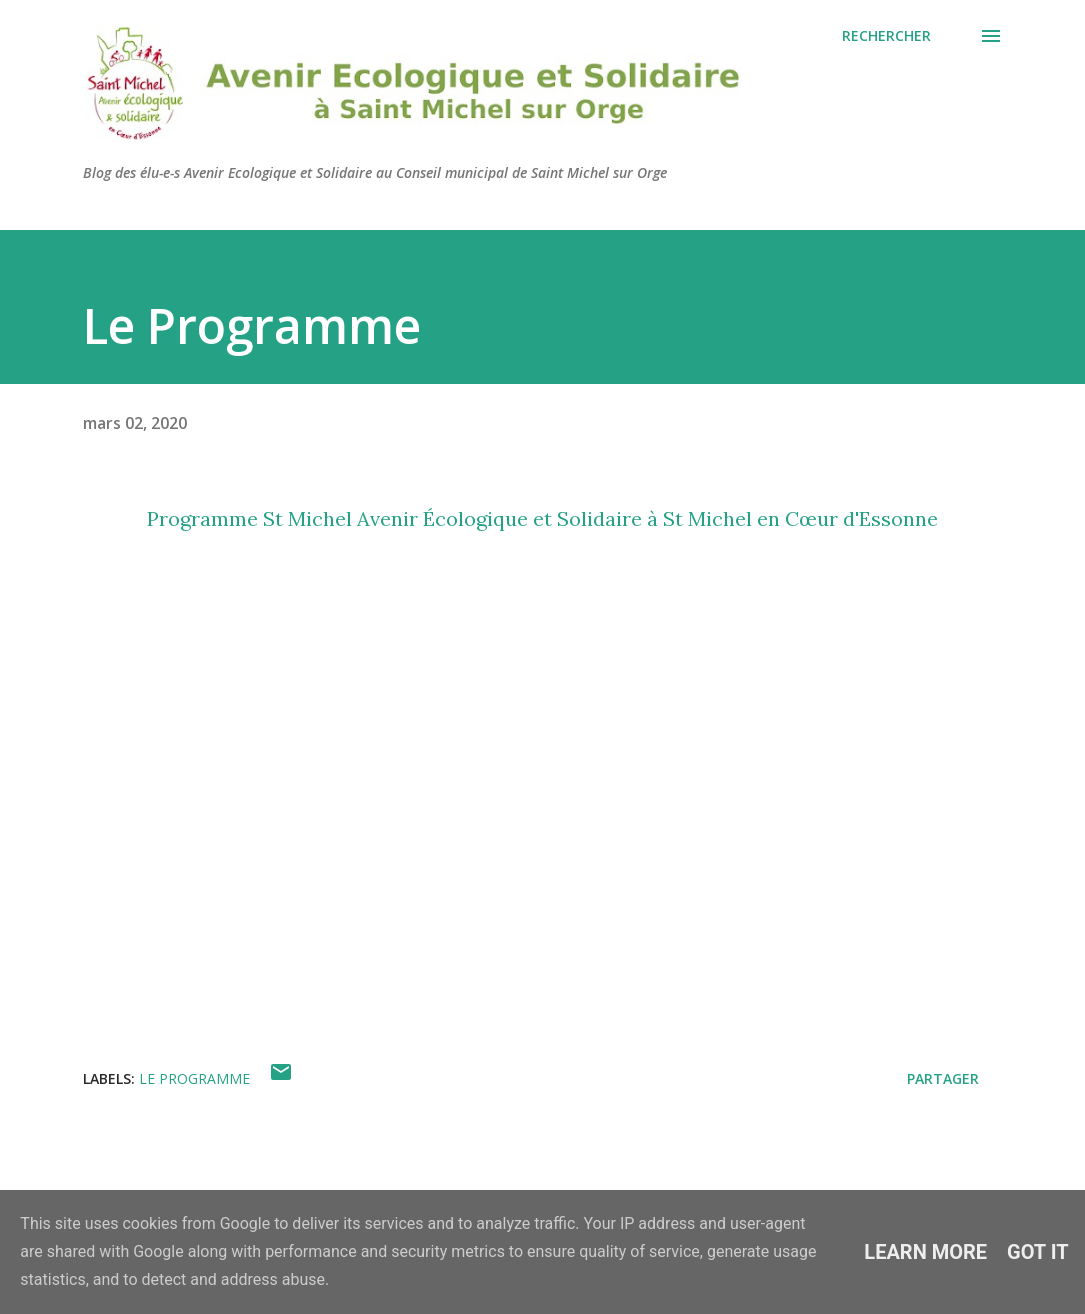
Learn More (925, 1252)
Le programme (194, 1078)
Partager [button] (943, 1078)
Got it (1038, 1252)
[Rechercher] (886, 36)
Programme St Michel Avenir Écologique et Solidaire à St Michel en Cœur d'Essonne (542, 518)
